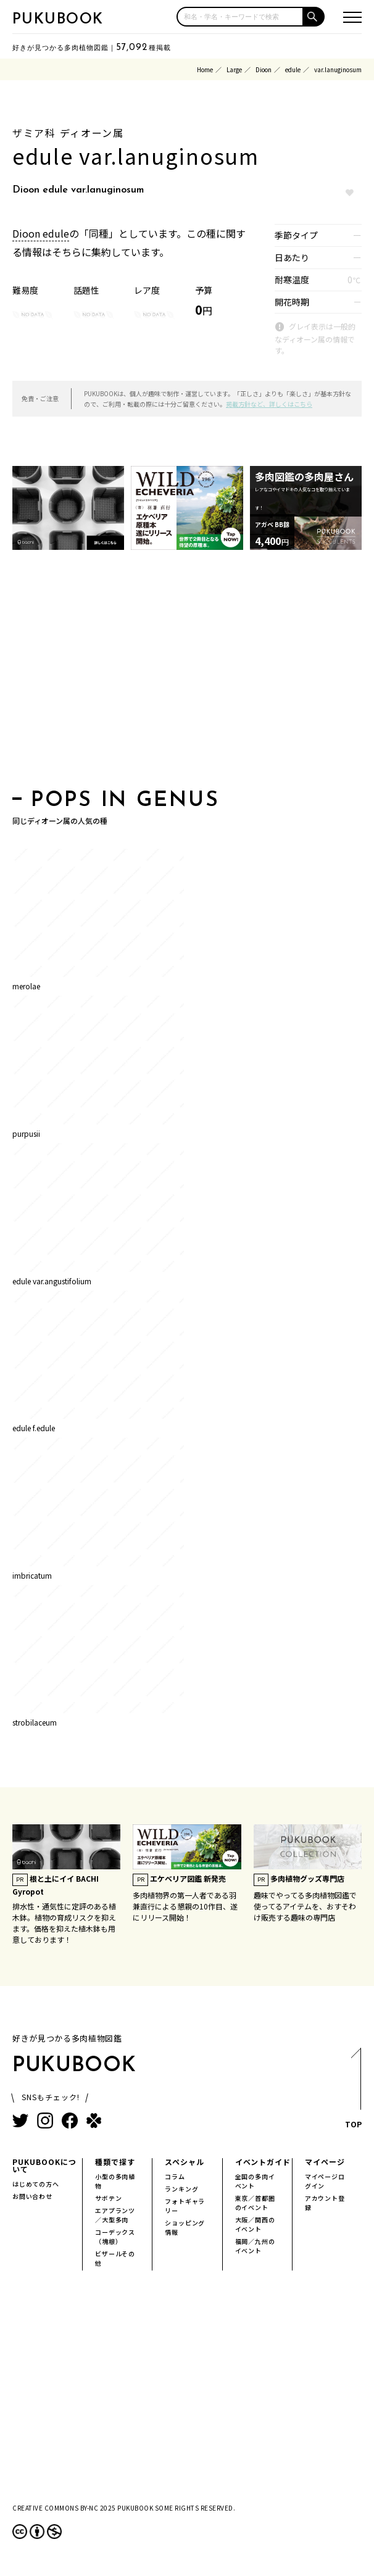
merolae (26, 986)
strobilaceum (34, 1722)
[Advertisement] (187, 673)
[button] (314, 17)
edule (293, 69)
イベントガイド (263, 2161)
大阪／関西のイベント (255, 2224)
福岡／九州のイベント (255, 2246)
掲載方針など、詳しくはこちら (269, 404)
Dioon (264, 69)
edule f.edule (33, 1428)
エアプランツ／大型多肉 (115, 2215)
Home (205, 69)
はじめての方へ (35, 2183)
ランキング (181, 2188)
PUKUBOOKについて (44, 2165)
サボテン (108, 2198)
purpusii (26, 1133)
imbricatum (32, 1575)
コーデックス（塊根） (115, 2236)
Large (234, 69)
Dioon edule (40, 233)
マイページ (325, 2161)
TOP (353, 2091)
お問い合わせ (32, 2196)
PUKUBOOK (58, 19)
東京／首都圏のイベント (255, 2202)
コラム (175, 2176)
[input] (240, 17)
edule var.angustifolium (51, 1281)
